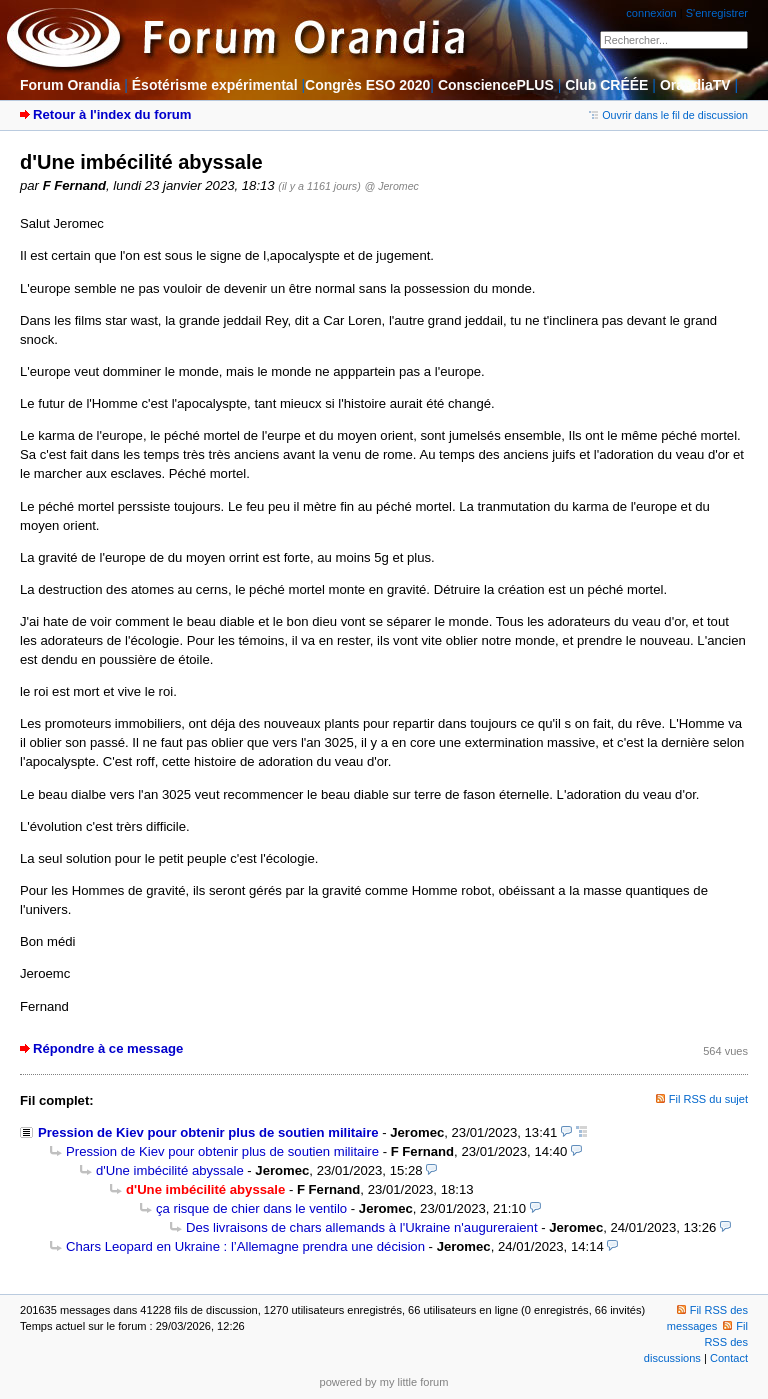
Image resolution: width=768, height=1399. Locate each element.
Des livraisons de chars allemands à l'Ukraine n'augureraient (362, 1227)
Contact (729, 1358)
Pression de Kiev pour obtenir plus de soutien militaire (208, 1132)
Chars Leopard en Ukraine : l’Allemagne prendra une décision (245, 1246)
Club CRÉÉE (606, 85)
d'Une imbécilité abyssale (170, 1170)
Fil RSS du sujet (708, 1099)
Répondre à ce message (108, 1048)
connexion (651, 13)
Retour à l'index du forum (112, 114)
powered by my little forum (384, 1382)
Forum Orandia (70, 85)
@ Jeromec (391, 186)
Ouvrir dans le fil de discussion (668, 115)
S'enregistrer (717, 13)
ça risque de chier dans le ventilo (251, 1208)
